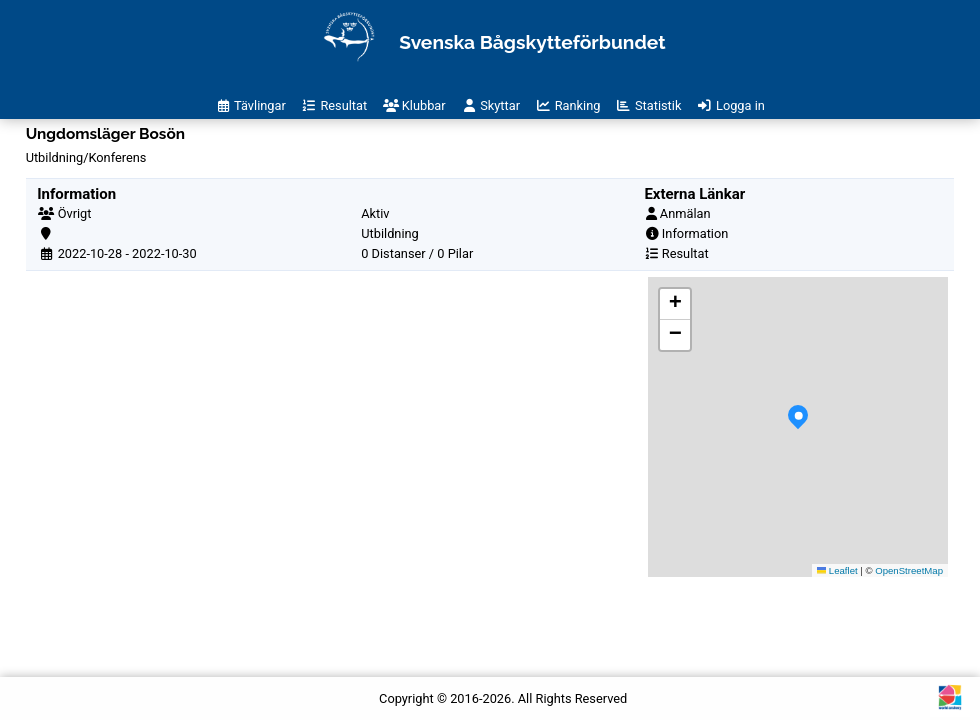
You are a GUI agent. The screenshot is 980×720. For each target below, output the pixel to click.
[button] (798, 427)
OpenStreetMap (909, 570)
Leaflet (837, 570)
